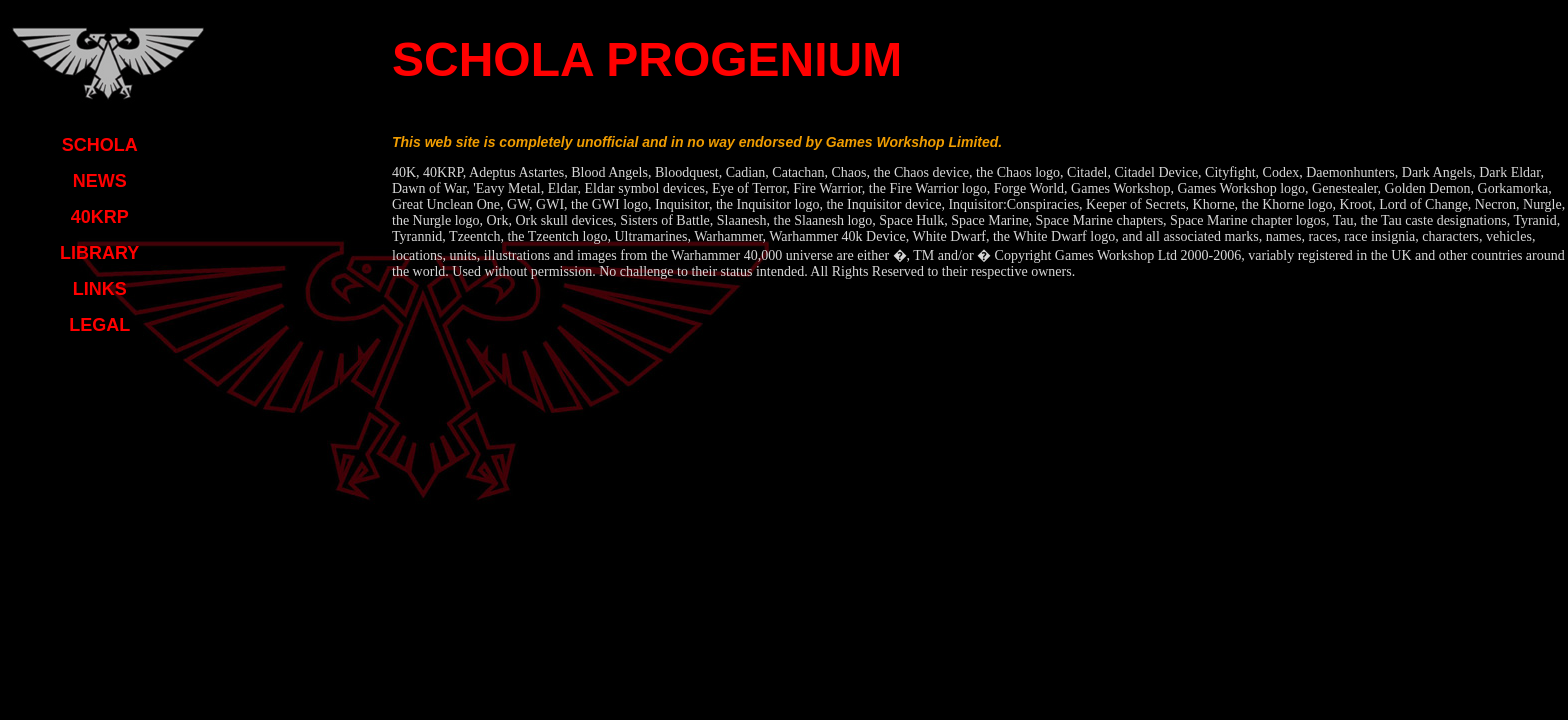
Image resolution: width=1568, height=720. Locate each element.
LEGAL (99, 325)
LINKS (100, 289)
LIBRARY (99, 253)
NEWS (100, 181)
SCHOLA (100, 145)
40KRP (100, 217)
